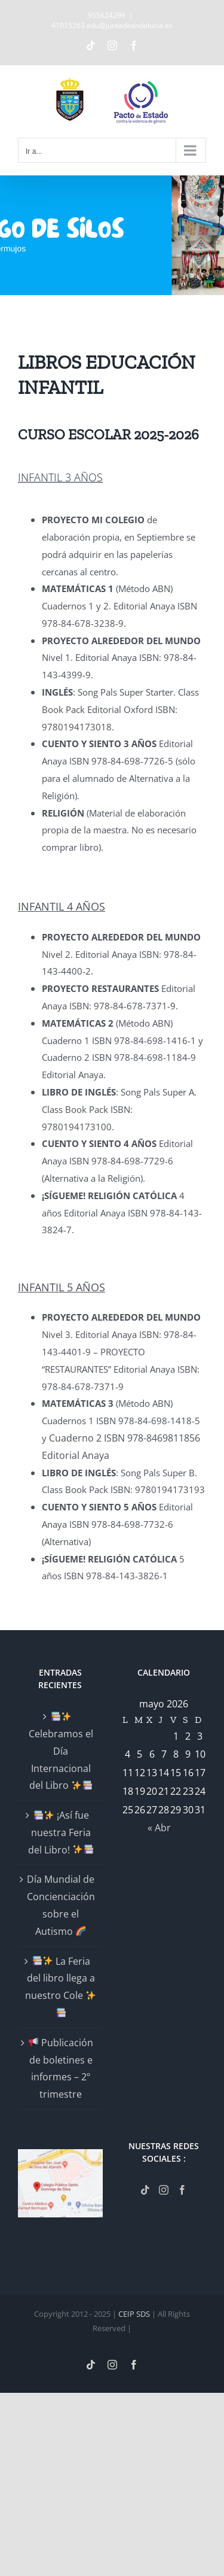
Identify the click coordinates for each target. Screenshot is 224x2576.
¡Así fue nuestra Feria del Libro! (60, 1832)
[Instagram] (163, 2190)
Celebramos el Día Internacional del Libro (61, 1752)
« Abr (159, 1827)
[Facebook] (182, 2190)
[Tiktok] (145, 2190)
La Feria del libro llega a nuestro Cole (60, 1986)
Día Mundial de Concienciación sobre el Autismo (61, 1905)
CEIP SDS (134, 2313)
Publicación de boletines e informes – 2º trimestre (61, 2068)
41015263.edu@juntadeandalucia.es (112, 25)
